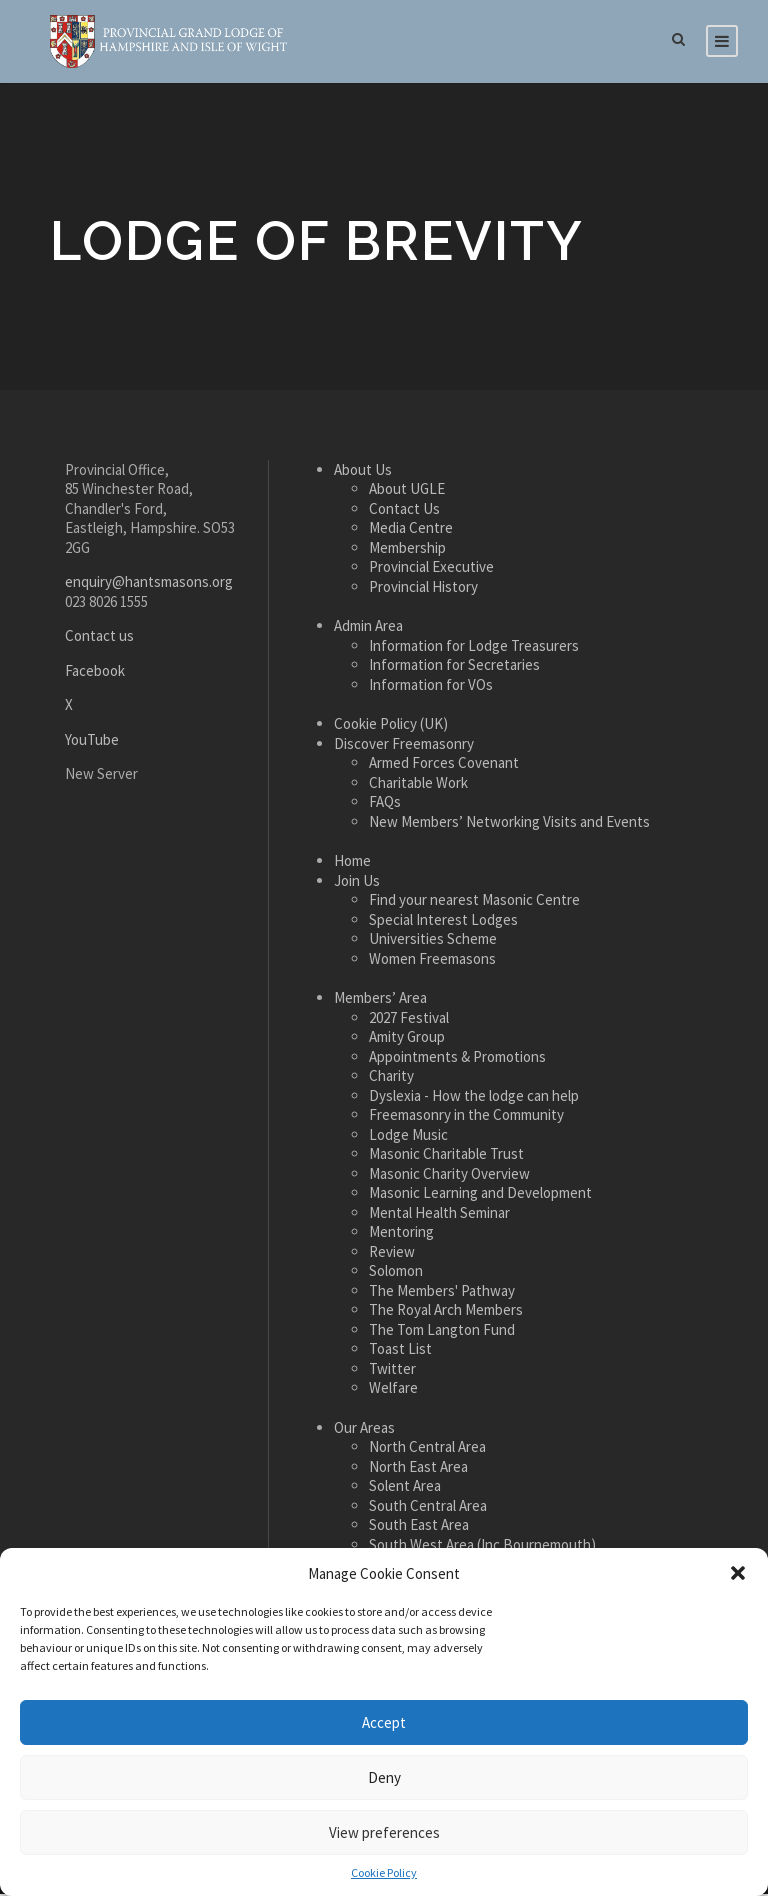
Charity (391, 1078)
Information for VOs (431, 687)
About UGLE (407, 491)
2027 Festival (409, 1020)
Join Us (357, 883)
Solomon (396, 1273)
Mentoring (401, 1234)
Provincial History (423, 589)
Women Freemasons (432, 961)
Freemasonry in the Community (466, 1117)
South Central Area (428, 1508)
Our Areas (364, 1430)
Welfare (393, 1390)
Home (352, 863)
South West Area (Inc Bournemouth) (482, 1547)
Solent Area (405, 1488)
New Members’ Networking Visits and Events (509, 824)
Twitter (392, 1371)
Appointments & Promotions (457, 1059)
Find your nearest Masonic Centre (474, 902)
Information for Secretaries (454, 667)
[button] (738, 1573)
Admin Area (368, 628)
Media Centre (411, 530)
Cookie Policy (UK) (391, 726)
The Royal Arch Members (446, 1312)
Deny (384, 1777)
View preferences (384, 1832)
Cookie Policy (384, 1872)
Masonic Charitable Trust (446, 1156)
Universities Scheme (433, 941)
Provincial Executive (431, 569)
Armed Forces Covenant (444, 765)
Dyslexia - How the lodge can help (474, 1098)
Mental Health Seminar (439, 1215)
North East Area (418, 1469)
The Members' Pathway (442, 1293)
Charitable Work (418, 785)
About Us (363, 472)
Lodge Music (408, 1137)
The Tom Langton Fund (442, 1332)
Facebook (95, 673)
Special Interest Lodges (443, 922)
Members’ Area (380, 1000)
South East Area (419, 1527)
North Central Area (427, 1449)
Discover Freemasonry (404, 746)
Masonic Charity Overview (449, 1176)
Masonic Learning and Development (480, 1195)
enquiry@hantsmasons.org (149, 584)
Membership (407, 550)
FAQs (385, 804)
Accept (384, 1722)
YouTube (92, 742)
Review (392, 1254)
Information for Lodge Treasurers (474, 648)
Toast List (400, 1351)
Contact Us (404, 511)
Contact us (99, 638)
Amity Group (407, 1039)
